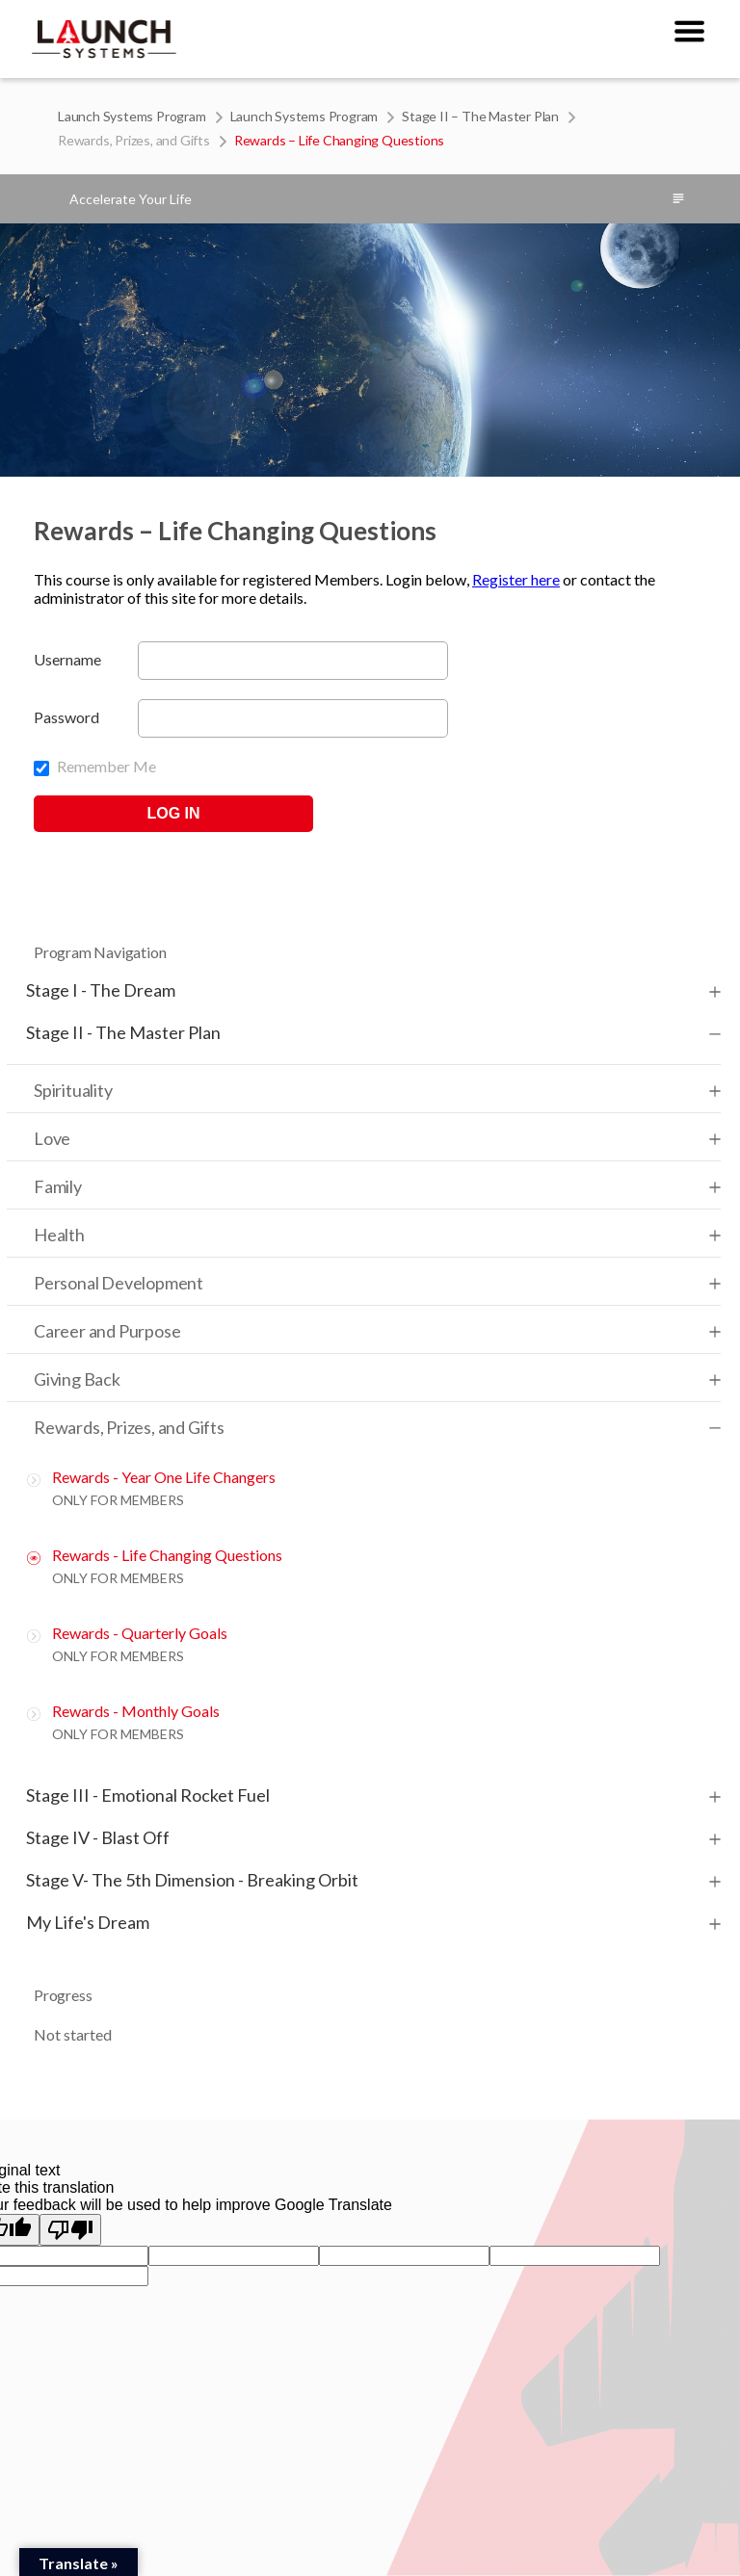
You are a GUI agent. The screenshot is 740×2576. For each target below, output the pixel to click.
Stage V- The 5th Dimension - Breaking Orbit (192, 1879)
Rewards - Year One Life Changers (164, 1477)
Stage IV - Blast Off (98, 1837)
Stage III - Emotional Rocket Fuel (148, 1795)
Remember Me (95, 766)
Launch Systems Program (132, 116)
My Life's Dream (87, 1922)
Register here (516, 579)
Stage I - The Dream (100, 990)
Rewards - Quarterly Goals (139, 1633)
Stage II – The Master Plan (480, 116)
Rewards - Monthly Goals (136, 1711)
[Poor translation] (70, 2230)
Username (67, 659)
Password (66, 717)
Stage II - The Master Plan (123, 1032)
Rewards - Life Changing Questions (167, 1555)
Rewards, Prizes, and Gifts (134, 140)
